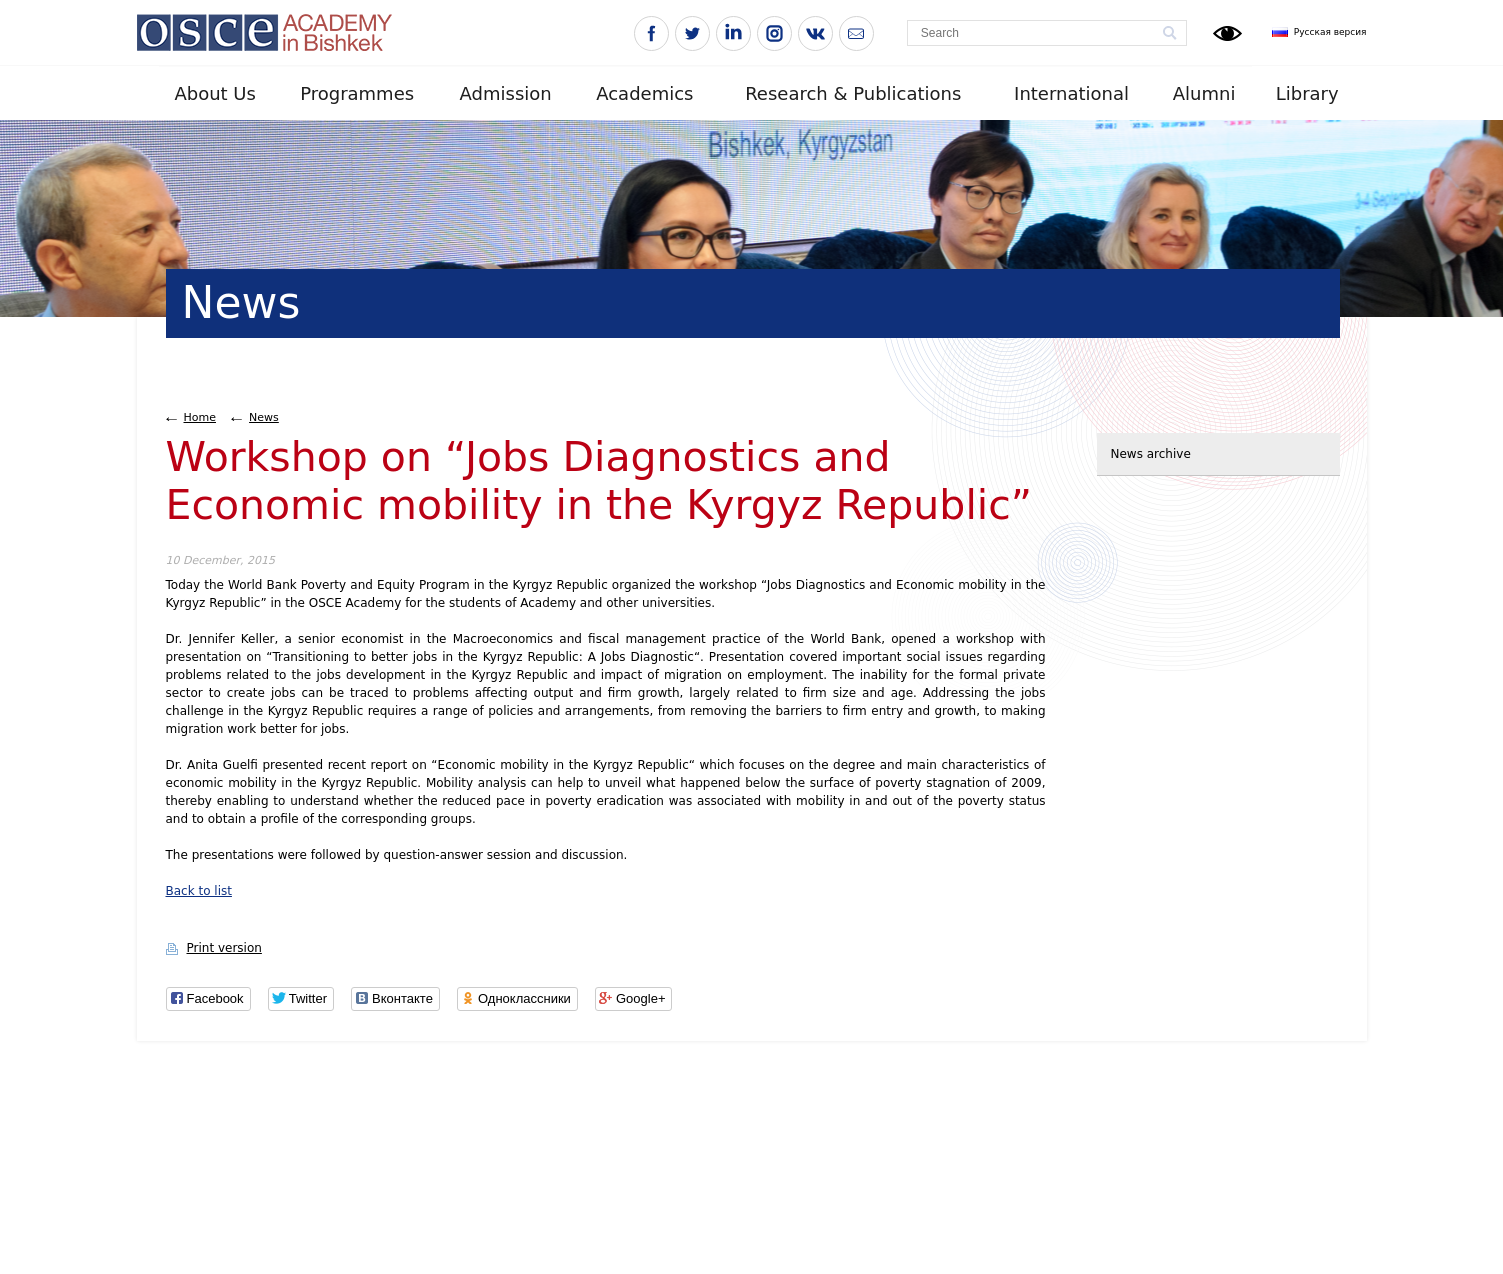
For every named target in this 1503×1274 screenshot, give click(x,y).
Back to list (199, 891)
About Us (215, 93)
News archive (1151, 454)
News (264, 417)
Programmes (357, 93)
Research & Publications (853, 93)
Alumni (1204, 93)
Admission (506, 93)
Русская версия (1330, 32)
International (1071, 93)
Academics (644, 93)
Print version (224, 948)
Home (200, 417)
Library (1307, 93)
